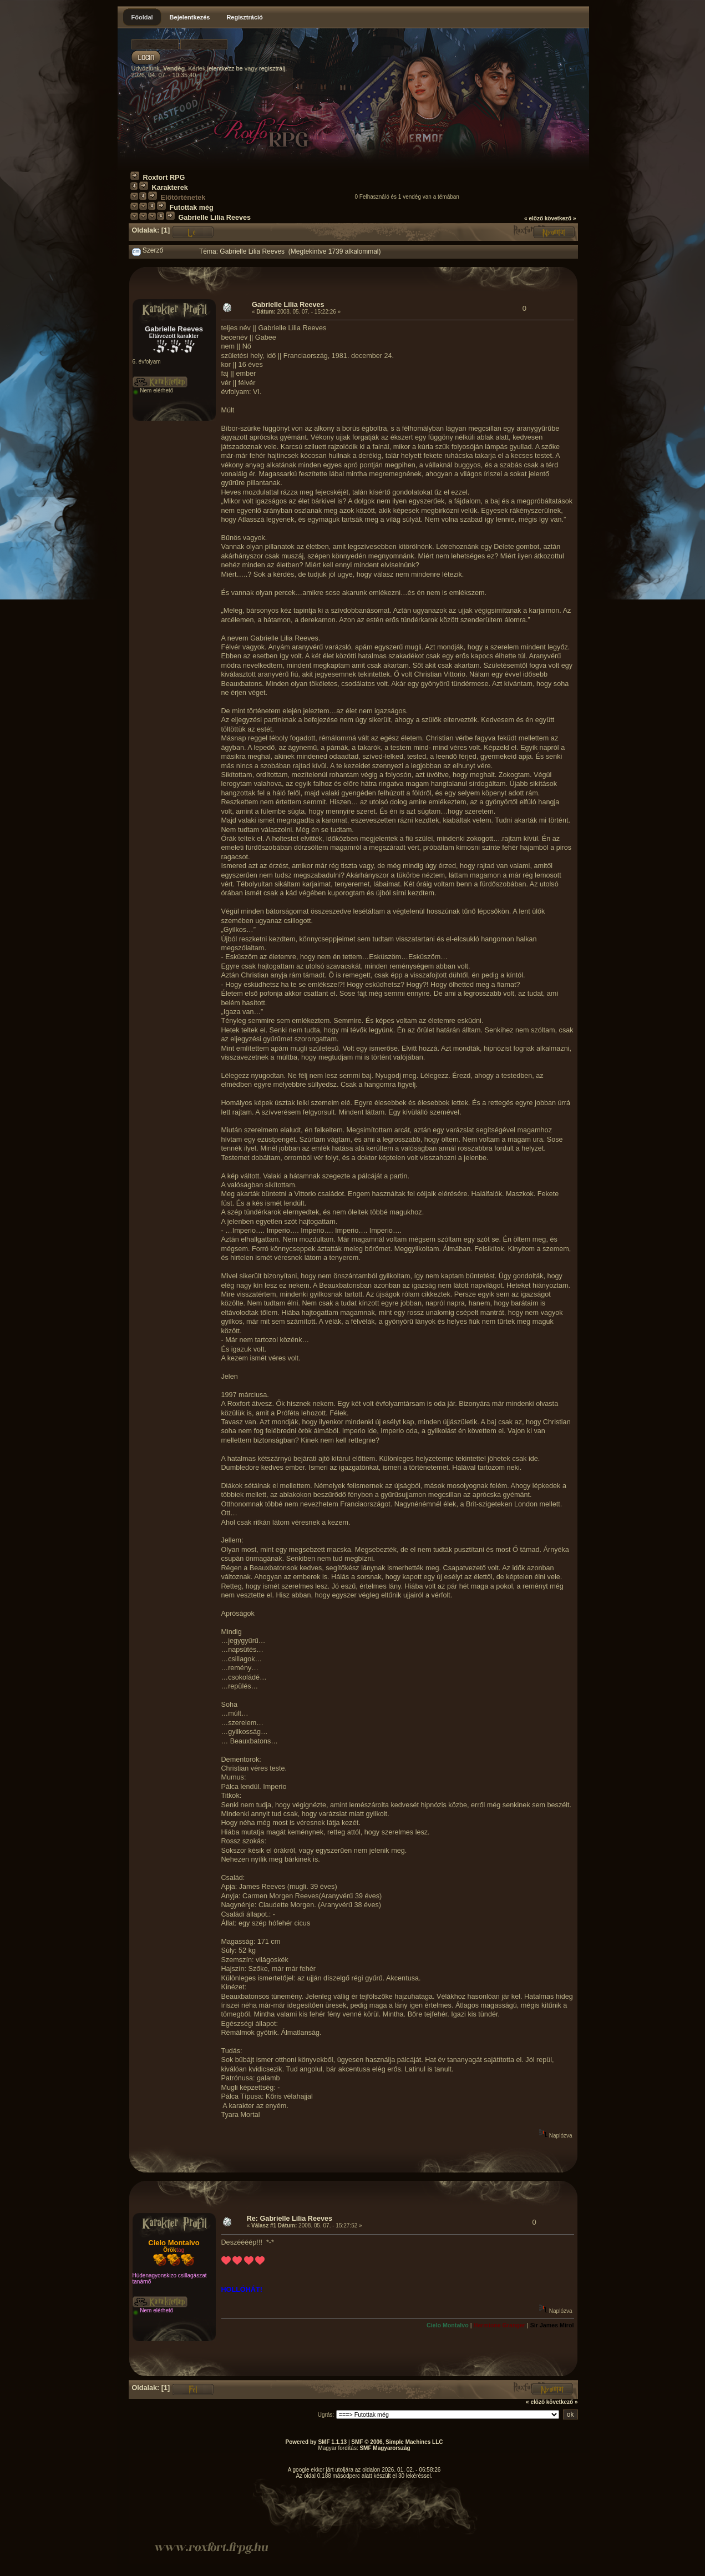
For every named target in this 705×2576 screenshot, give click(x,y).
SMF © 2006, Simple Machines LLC (397, 2442)
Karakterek (170, 187)
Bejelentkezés (190, 17)
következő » (560, 218)
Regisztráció (244, 17)
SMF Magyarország (384, 2448)
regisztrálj (272, 68)
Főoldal (142, 17)
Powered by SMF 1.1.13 (316, 2442)
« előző (533, 218)
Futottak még (192, 207)
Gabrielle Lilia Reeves (215, 217)
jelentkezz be (224, 68)
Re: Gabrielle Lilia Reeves (289, 2218)
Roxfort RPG (164, 178)
